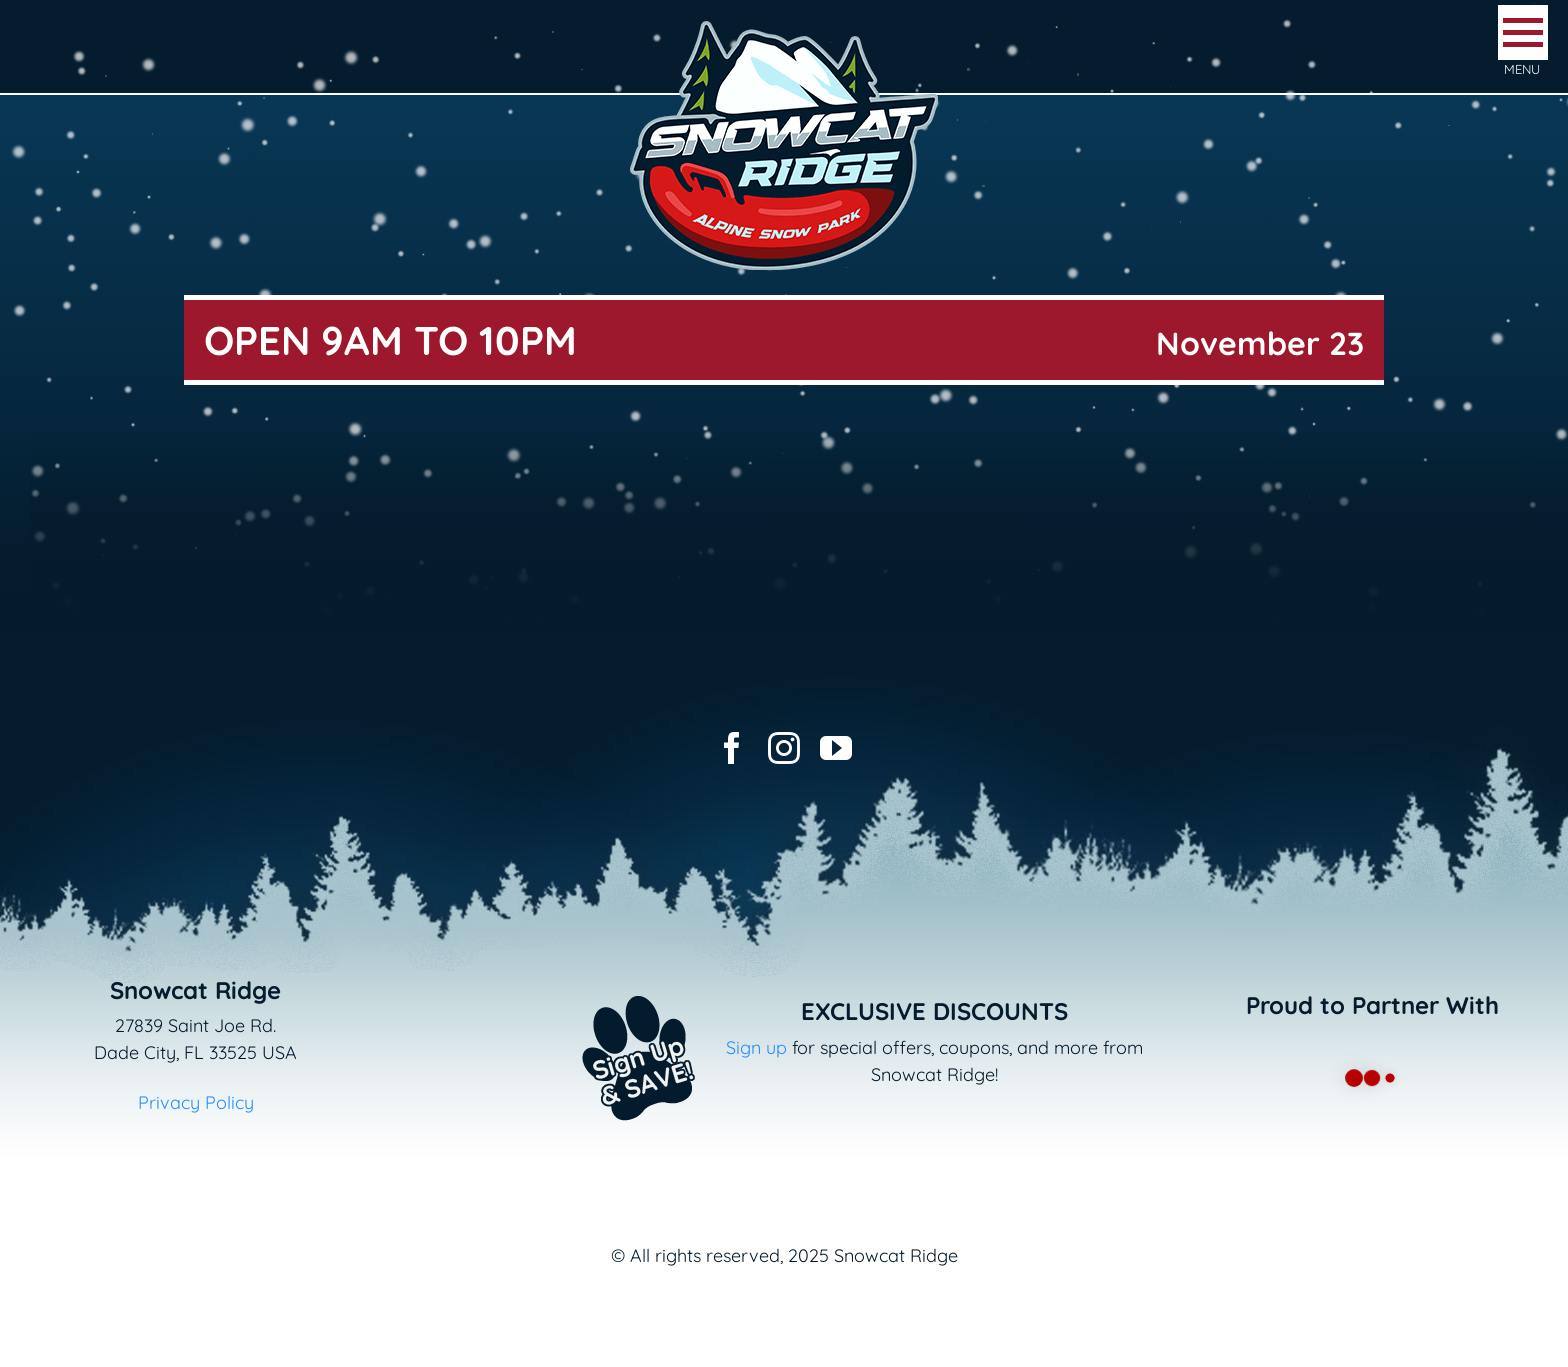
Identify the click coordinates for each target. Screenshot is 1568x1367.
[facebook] (732, 748)
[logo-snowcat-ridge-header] (784, 23)
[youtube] (836, 748)
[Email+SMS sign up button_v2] (609, 982)
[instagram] (784, 748)
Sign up (756, 1047)
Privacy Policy (196, 1102)
